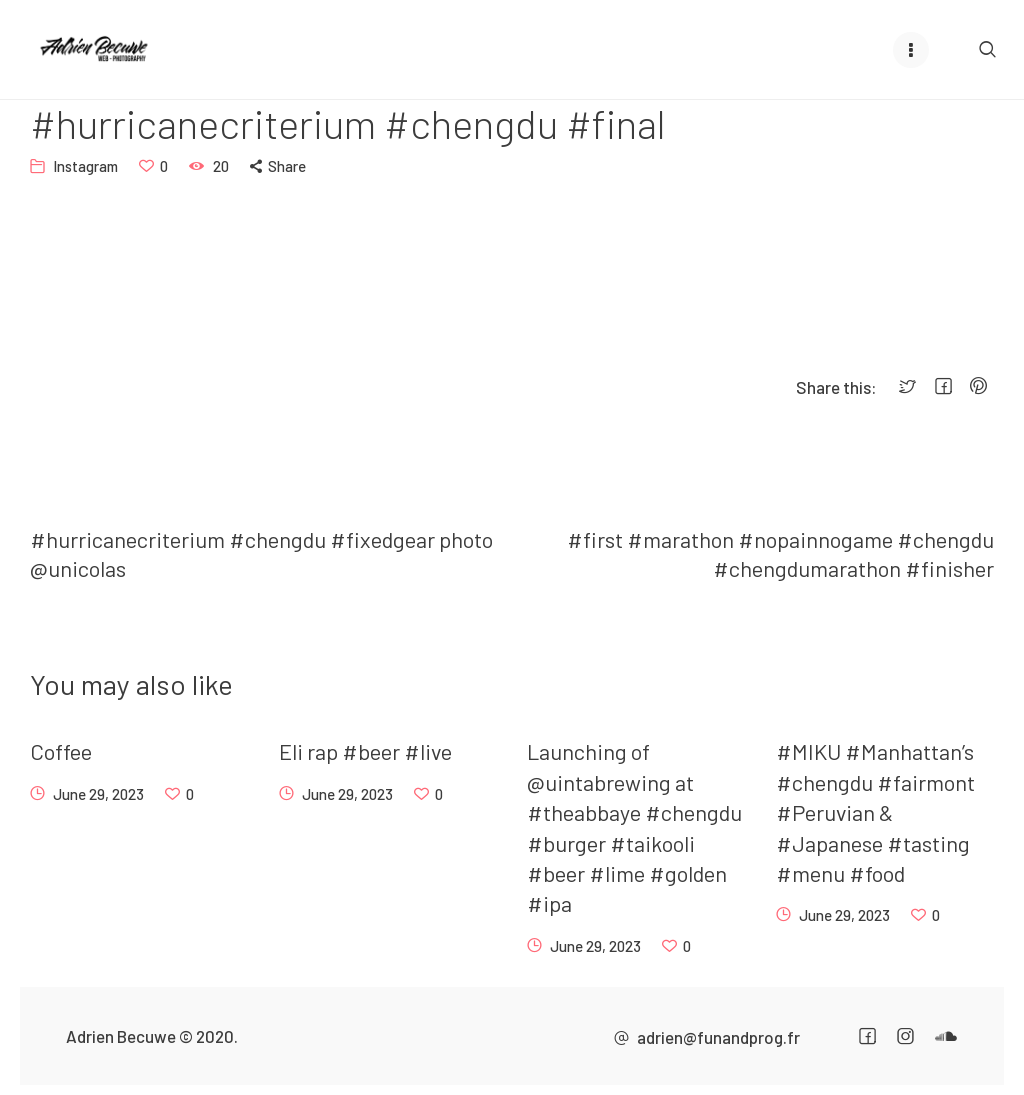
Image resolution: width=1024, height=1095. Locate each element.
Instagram (85, 166)
